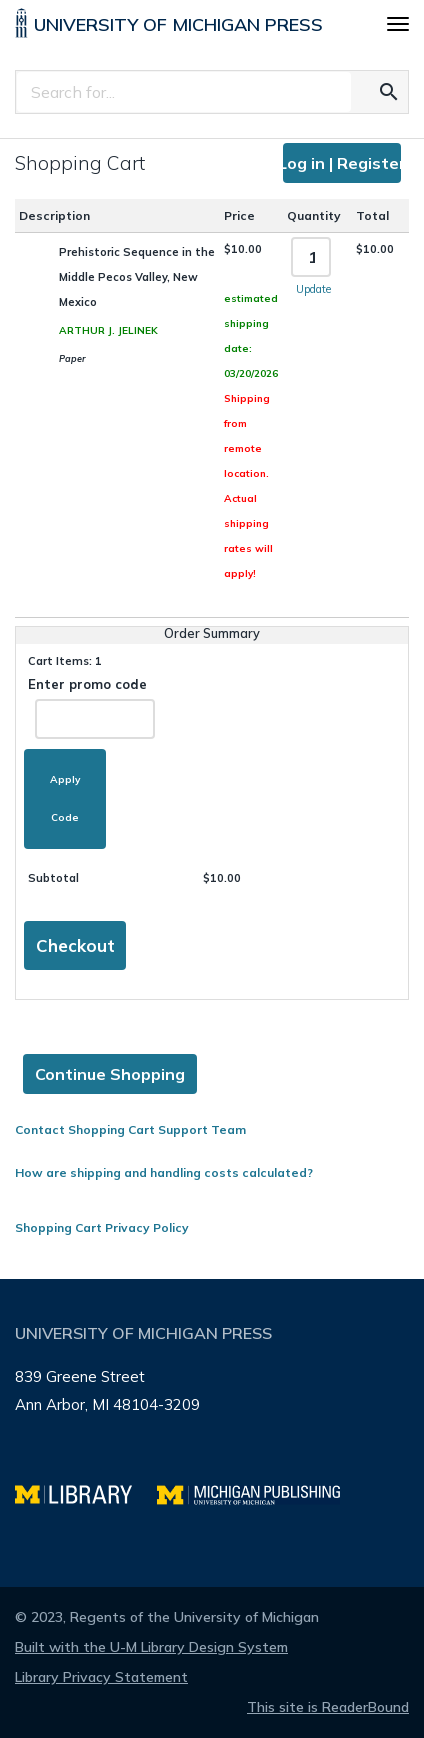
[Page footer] (212, 1433)
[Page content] (212, 689)
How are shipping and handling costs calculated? (164, 1172)
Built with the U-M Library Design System (151, 1647)
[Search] (184, 92)
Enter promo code (91, 707)
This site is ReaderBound (328, 1707)
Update (313, 289)
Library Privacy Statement (101, 1677)
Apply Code (65, 798)
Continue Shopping (110, 1074)
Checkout (75, 945)
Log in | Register (342, 163)
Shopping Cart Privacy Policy (102, 1227)
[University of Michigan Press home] (169, 27)
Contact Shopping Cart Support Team (130, 1129)
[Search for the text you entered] (389, 92)
